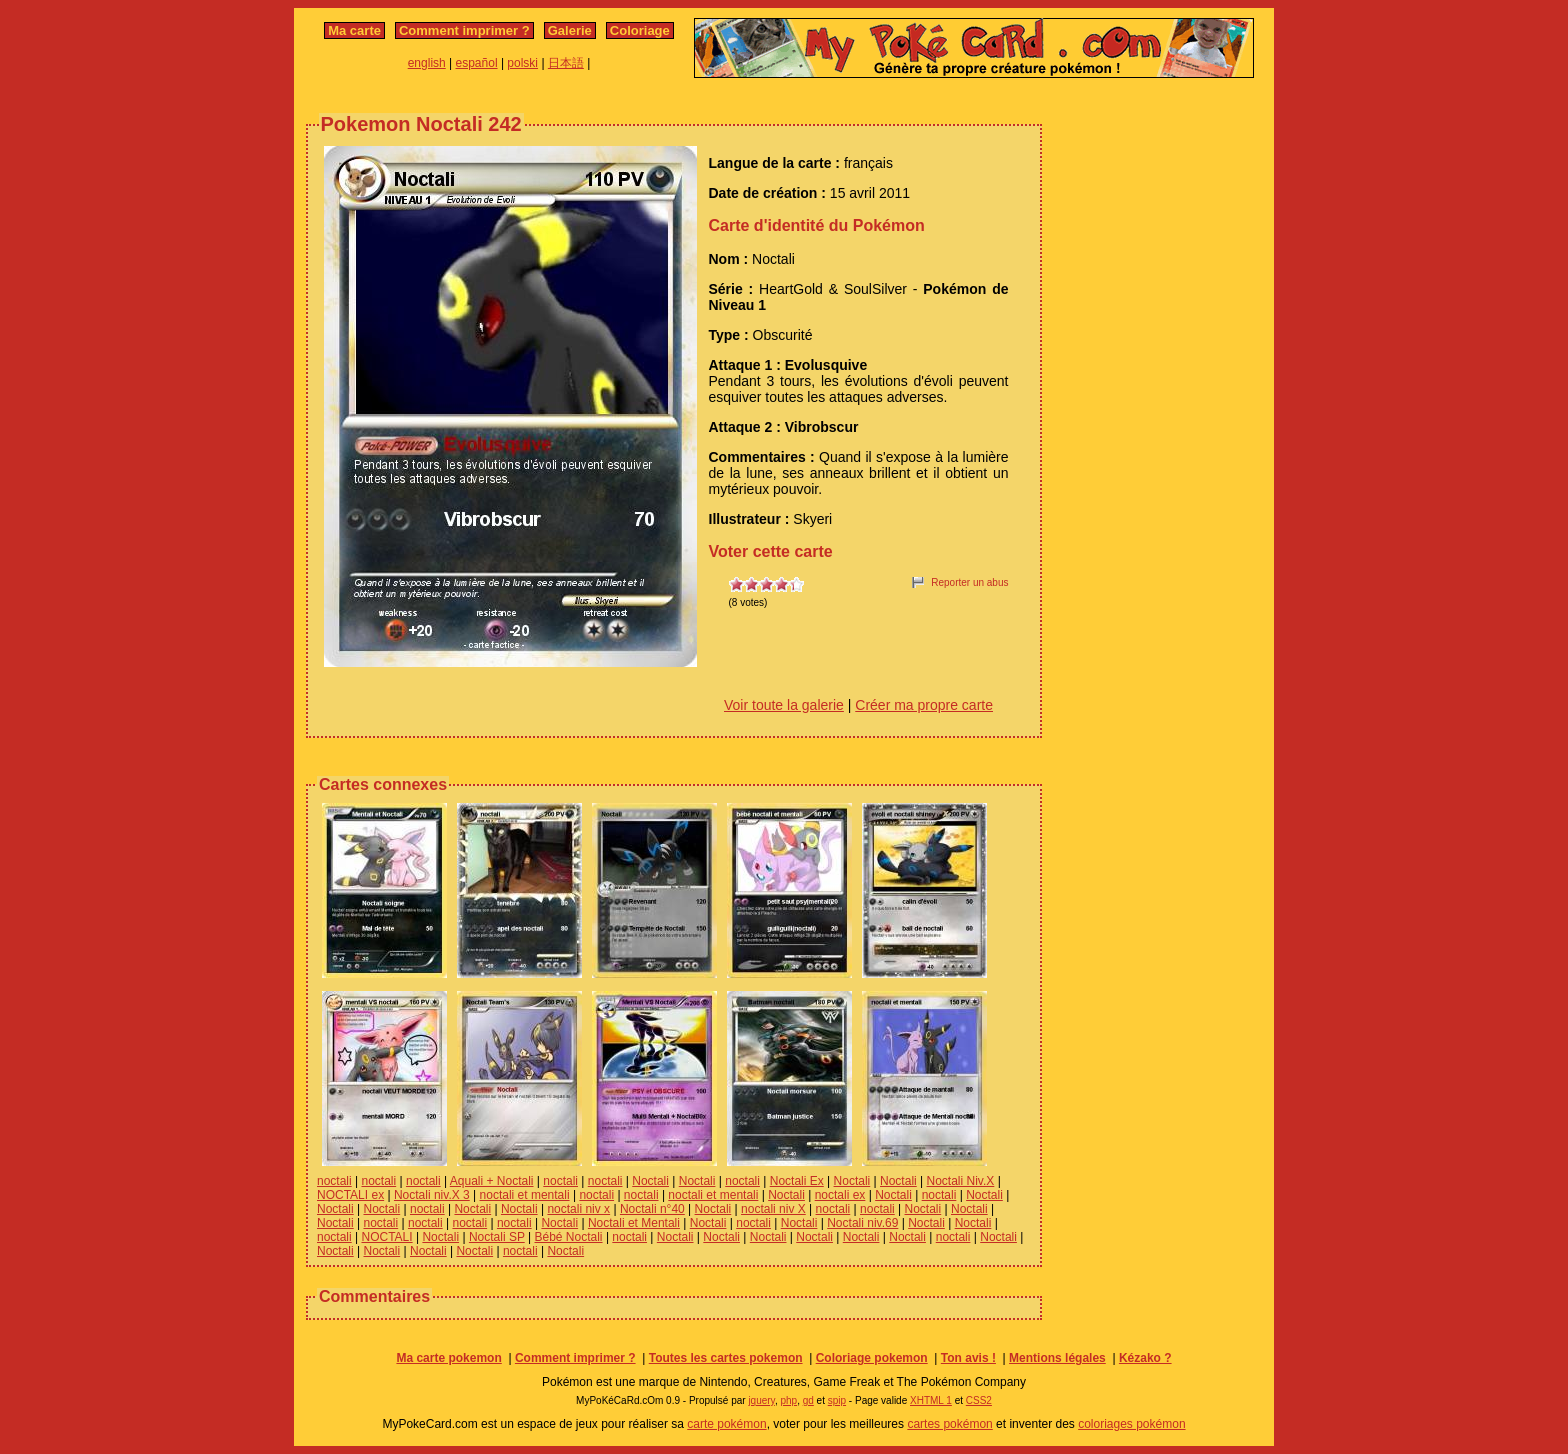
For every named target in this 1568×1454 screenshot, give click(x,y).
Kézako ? (1145, 1358)
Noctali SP (497, 1237)
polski (522, 63)
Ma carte (354, 30)
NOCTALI (386, 1237)
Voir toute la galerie (784, 705)
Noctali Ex (797, 1181)
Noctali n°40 (652, 1209)
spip (837, 1400)
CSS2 (979, 1400)
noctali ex (840, 1195)
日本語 (566, 63)
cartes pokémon (949, 1424)
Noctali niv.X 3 (432, 1195)
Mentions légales (1057, 1358)
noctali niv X (773, 1209)
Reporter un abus (969, 582)
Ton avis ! (968, 1358)
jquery (761, 1400)
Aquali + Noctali (492, 1181)
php (788, 1400)
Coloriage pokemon (872, 1358)
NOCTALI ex (350, 1195)
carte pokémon (726, 1424)
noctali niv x (578, 1209)
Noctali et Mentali (634, 1223)
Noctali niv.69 (862, 1223)
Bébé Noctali (569, 1237)
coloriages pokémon (1131, 1424)
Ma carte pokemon (448, 1358)
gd (808, 1400)
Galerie (570, 30)
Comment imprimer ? (464, 30)
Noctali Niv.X (961, 1181)
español (477, 63)
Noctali (650, 1181)
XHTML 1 (931, 1400)
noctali (334, 1181)
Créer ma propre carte (924, 705)
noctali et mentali (525, 1195)
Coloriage (640, 30)
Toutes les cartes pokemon (726, 1358)
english (427, 63)
